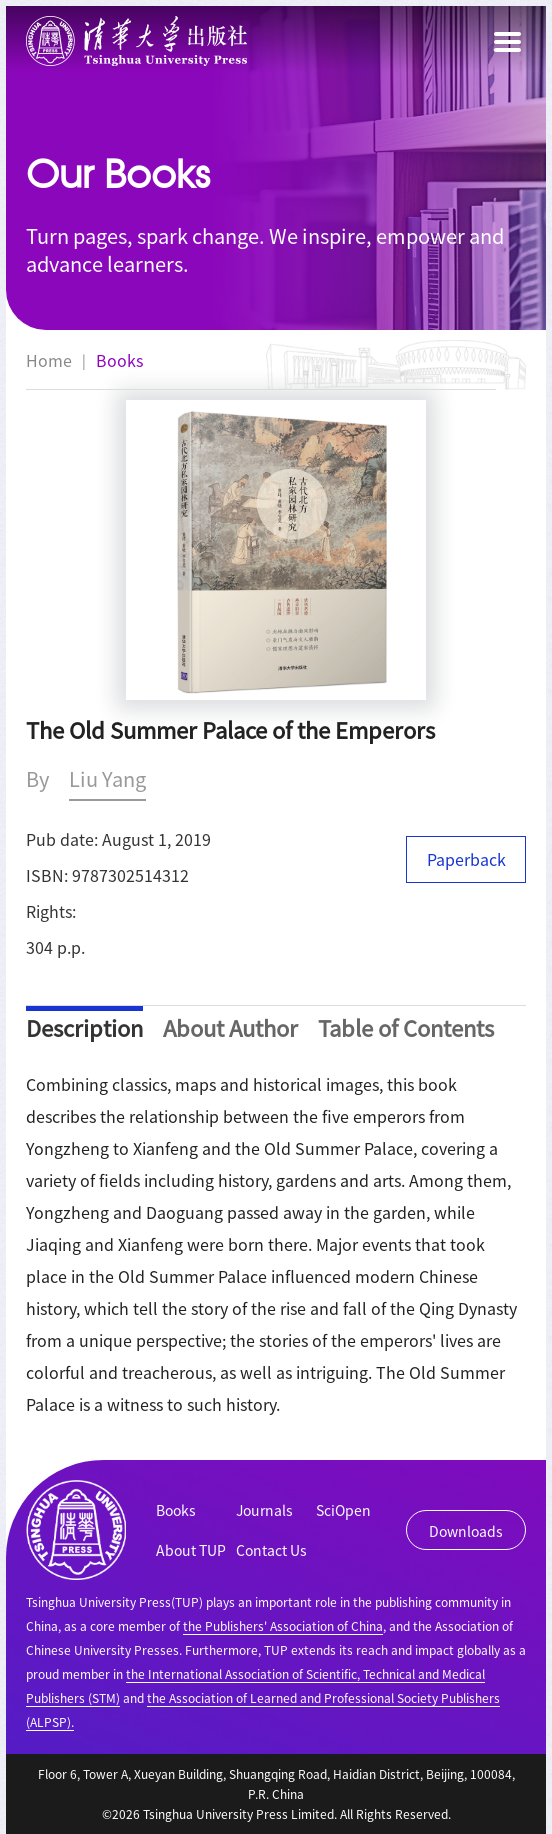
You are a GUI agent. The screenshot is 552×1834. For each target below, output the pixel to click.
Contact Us (271, 1550)
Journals (264, 1510)
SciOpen (343, 1510)
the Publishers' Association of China (283, 1625)
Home (49, 360)
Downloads (466, 1531)
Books (119, 360)
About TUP (191, 1550)
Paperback (466, 859)
